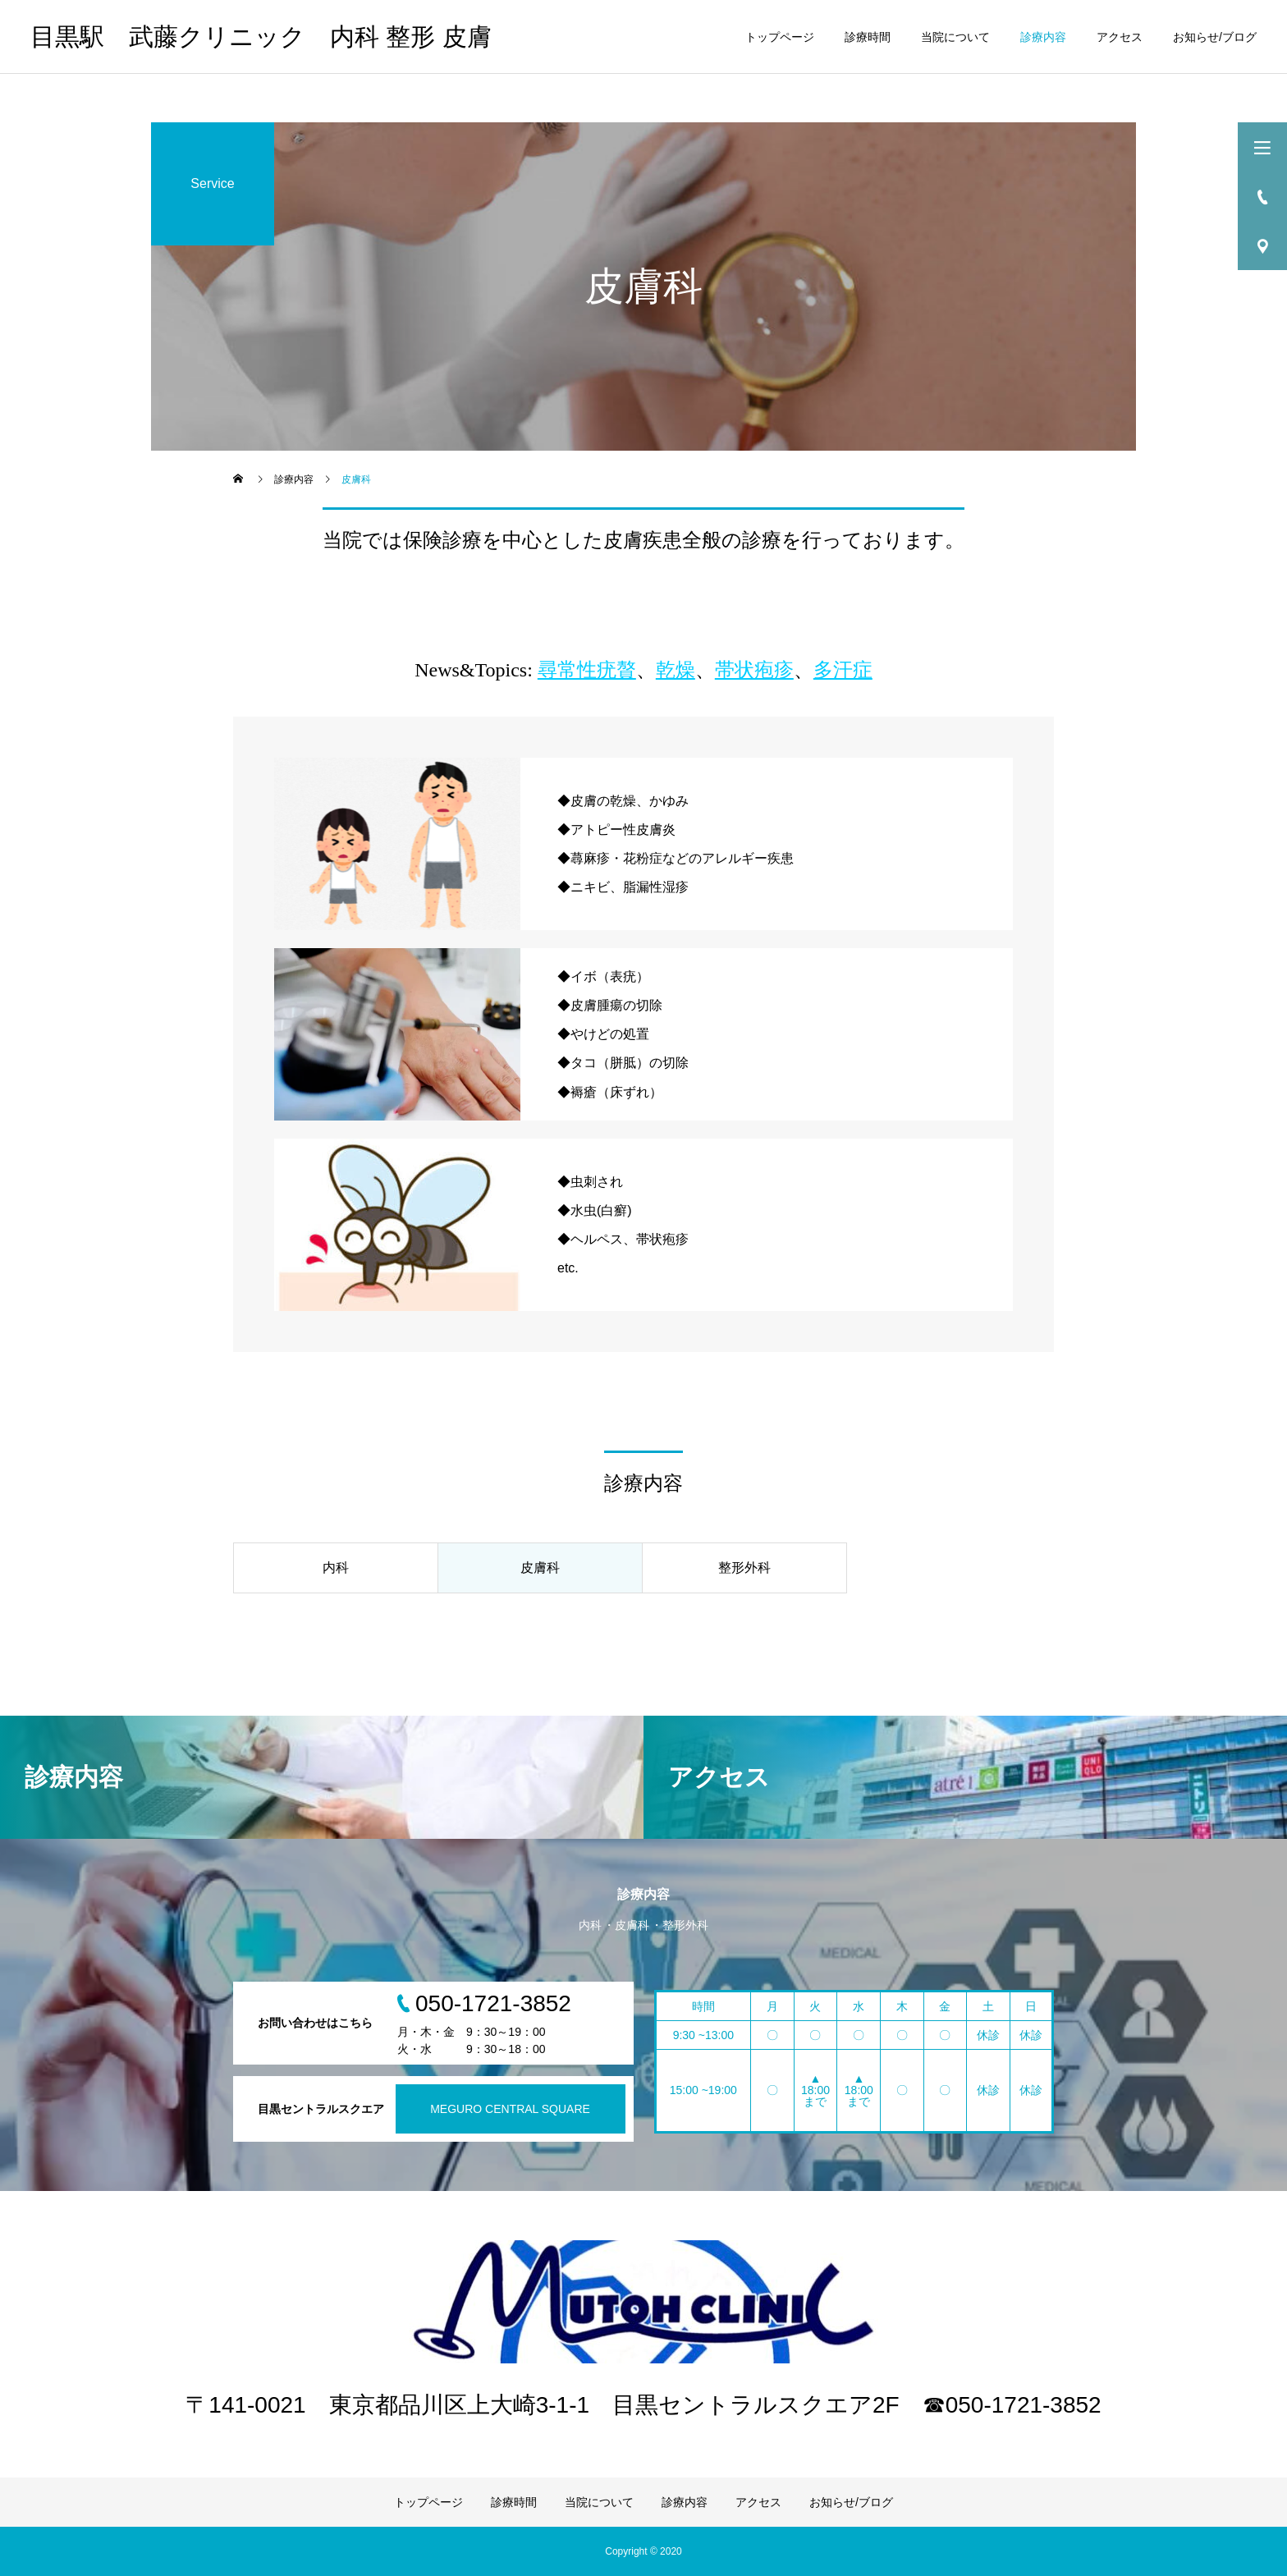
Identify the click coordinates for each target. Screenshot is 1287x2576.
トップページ (779, 37)
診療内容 (1043, 37)
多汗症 (843, 670)
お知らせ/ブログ (1215, 37)
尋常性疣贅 (587, 670)
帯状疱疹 (754, 670)
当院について (955, 37)
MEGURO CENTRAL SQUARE (510, 2108)
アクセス (1120, 37)
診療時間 (868, 37)
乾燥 (675, 670)
